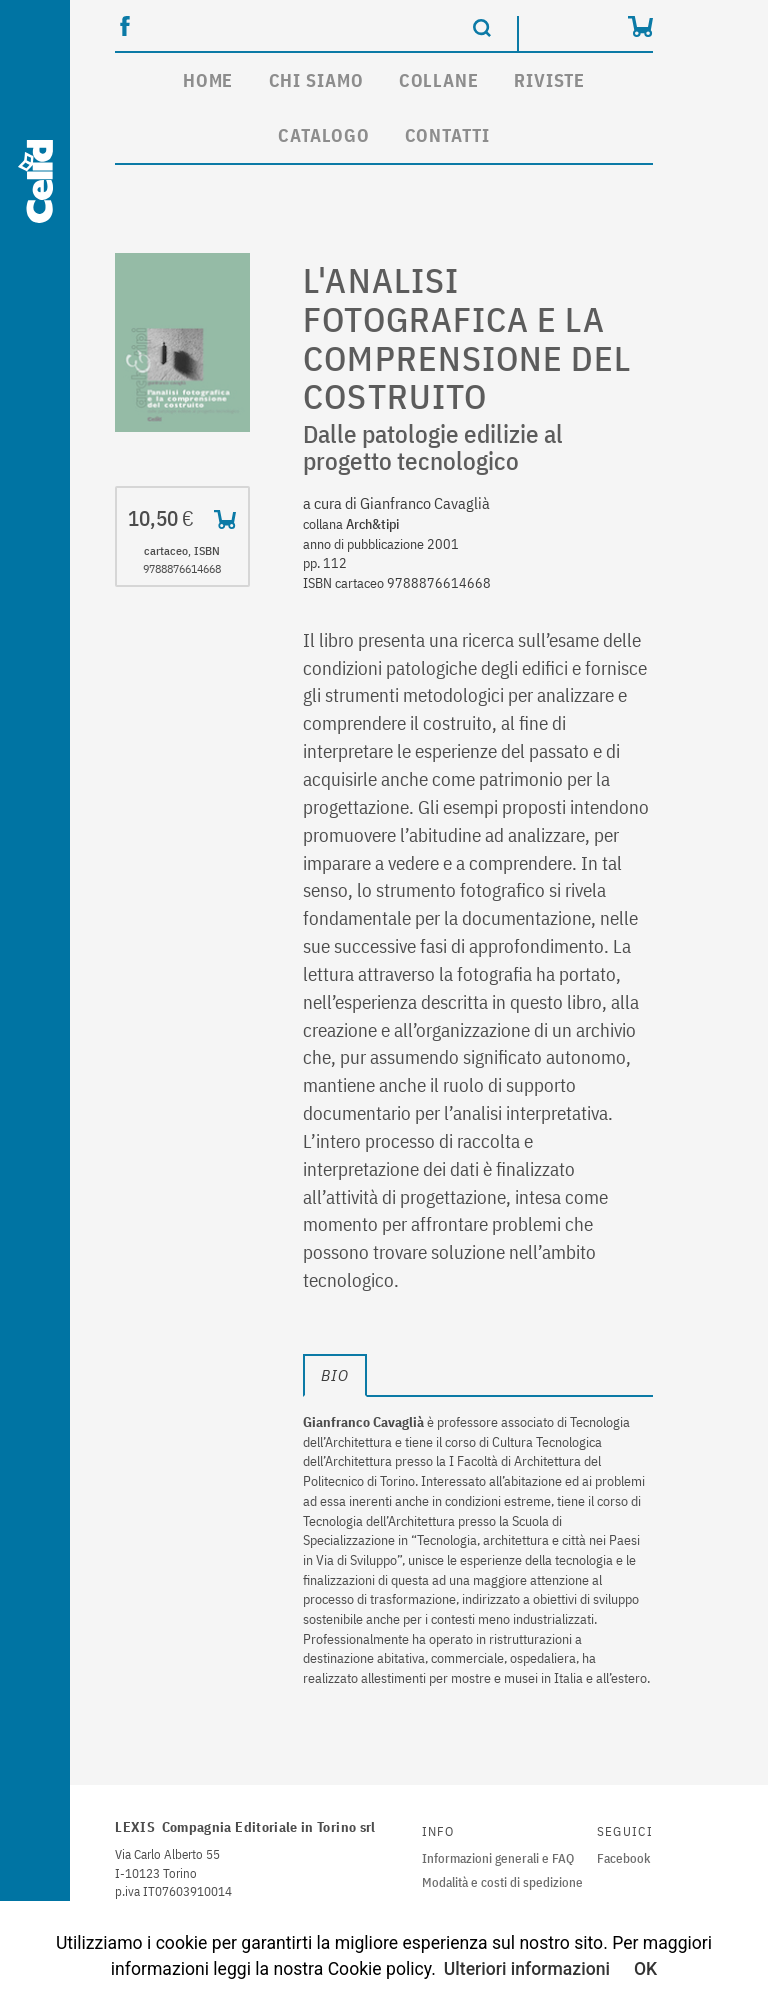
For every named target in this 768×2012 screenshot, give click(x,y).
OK (645, 1969)
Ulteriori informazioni (527, 1969)
